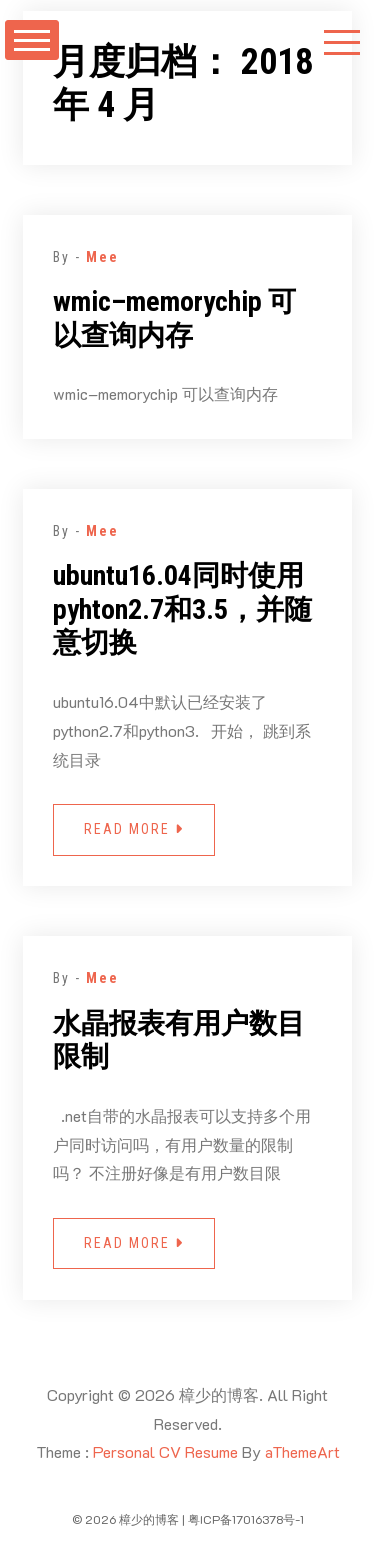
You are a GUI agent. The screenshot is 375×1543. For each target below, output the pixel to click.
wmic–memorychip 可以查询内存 (174, 318)
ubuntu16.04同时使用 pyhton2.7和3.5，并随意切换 (182, 609)
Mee (102, 257)
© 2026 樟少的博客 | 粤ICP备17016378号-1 (188, 1519)
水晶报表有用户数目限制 (179, 1040)
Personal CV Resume (165, 1451)
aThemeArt (302, 1451)
